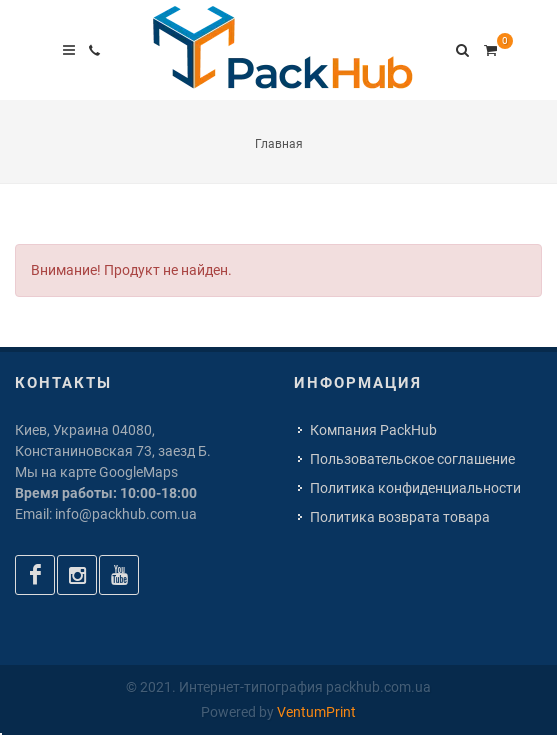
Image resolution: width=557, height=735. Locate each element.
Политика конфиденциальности (415, 488)
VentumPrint (316, 712)
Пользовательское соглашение (412, 459)
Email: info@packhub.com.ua (106, 514)
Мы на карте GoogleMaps (96, 472)
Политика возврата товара (400, 517)
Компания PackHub (373, 430)
